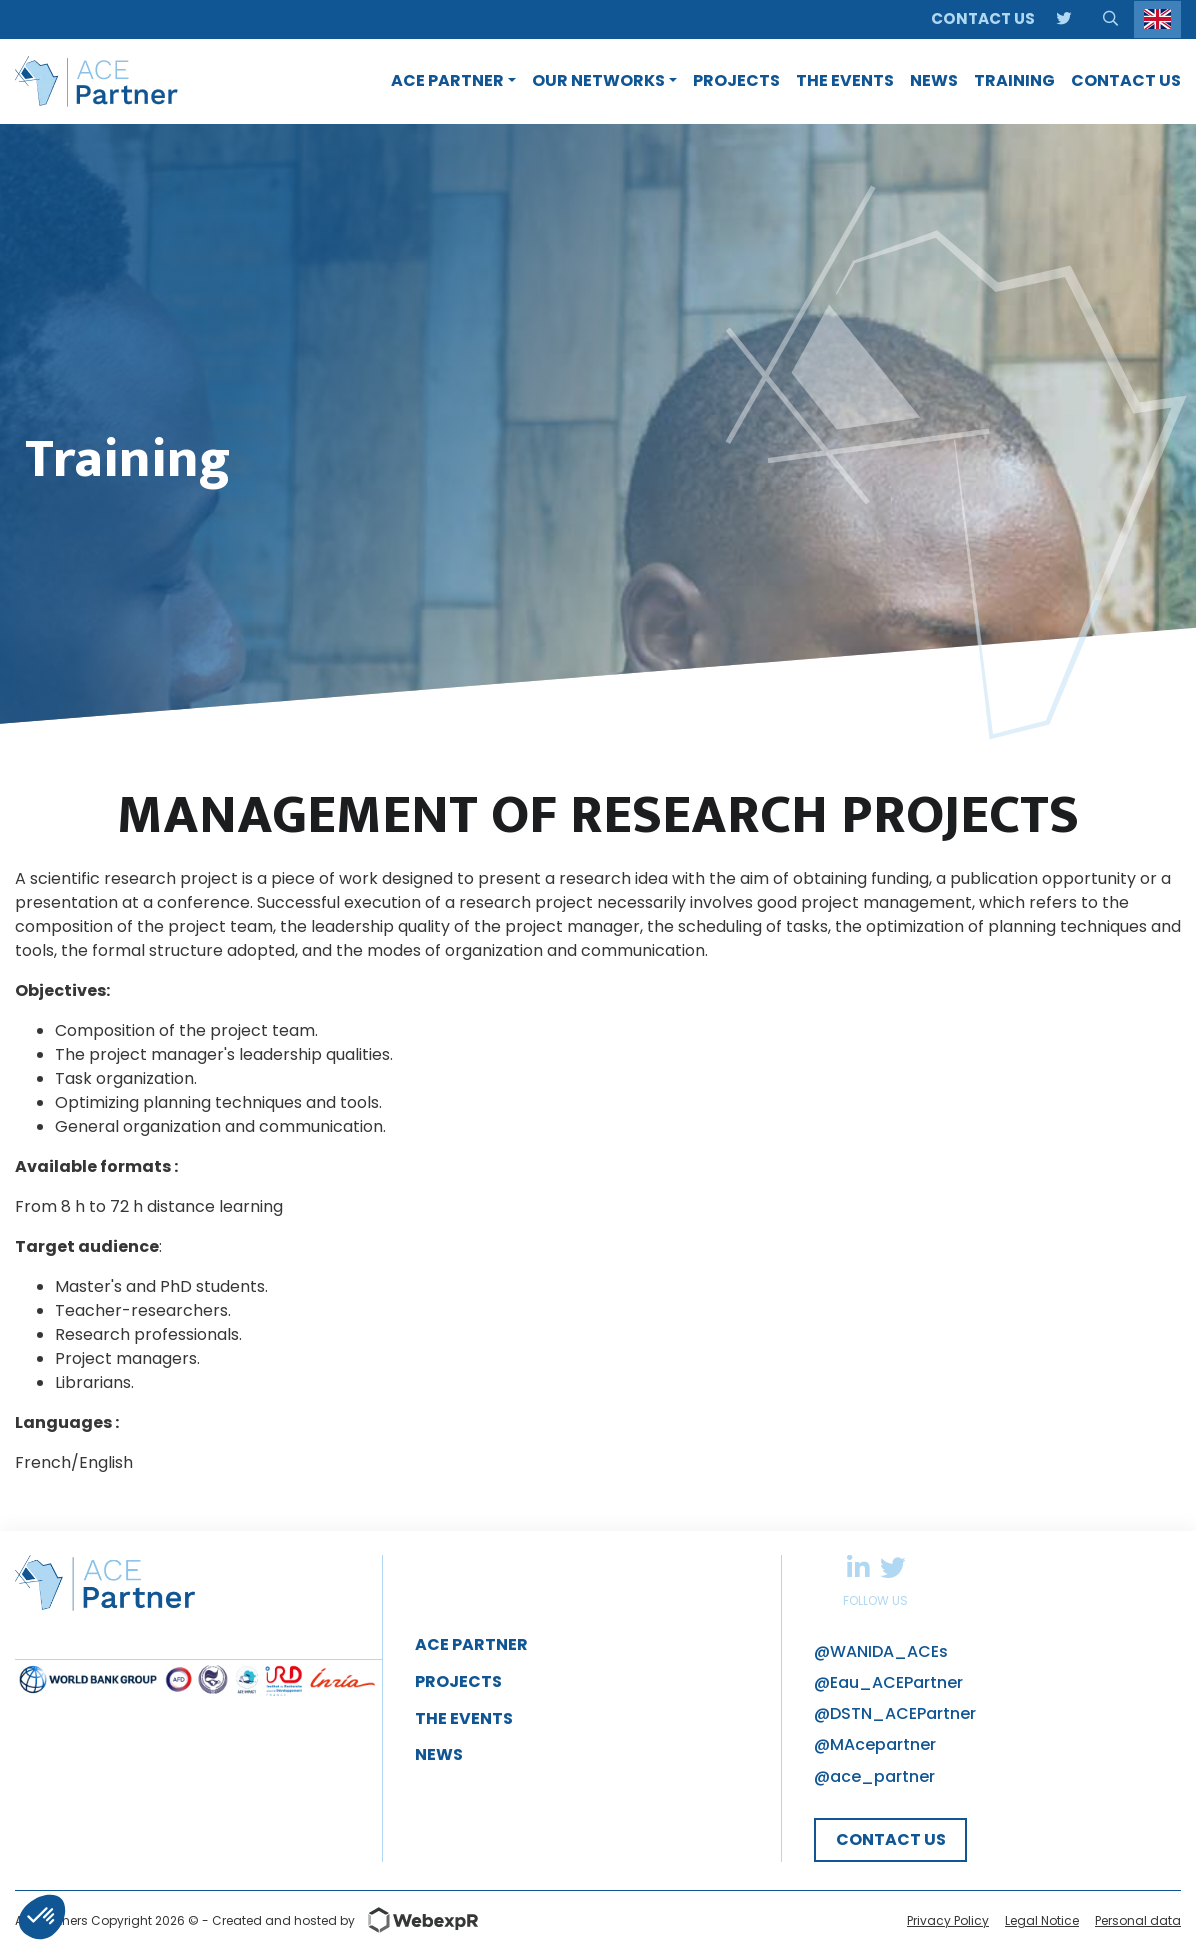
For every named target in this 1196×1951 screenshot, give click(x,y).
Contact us (983, 18)
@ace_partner (874, 1776)
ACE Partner (471, 1644)
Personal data (1138, 1920)
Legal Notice (1042, 1920)
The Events (464, 1718)
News (439, 1754)
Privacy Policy (948, 1920)
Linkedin (858, 1567)
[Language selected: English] (1157, 19)
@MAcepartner (875, 1744)
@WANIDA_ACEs (881, 1651)
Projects (458, 1681)
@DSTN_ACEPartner (895, 1713)
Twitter (892, 1567)
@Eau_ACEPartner (888, 1682)
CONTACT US (891, 1839)
